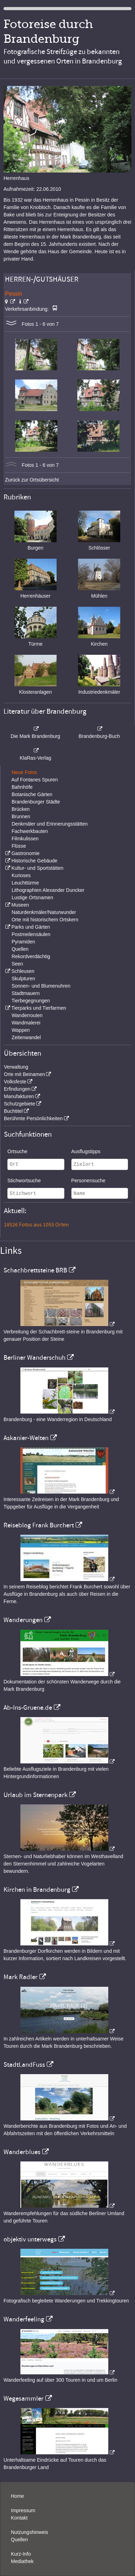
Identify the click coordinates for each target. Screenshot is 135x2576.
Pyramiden (23, 941)
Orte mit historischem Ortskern (45, 919)
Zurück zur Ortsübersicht (32, 480)
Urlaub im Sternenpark (36, 1795)
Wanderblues (22, 2152)
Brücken (21, 809)
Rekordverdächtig (31, 956)
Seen (17, 964)
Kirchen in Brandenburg (37, 1889)
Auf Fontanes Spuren (34, 779)
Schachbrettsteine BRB (35, 1270)
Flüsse (19, 846)
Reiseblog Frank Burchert (39, 1525)
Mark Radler (21, 1977)
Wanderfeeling (24, 2319)
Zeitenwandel (26, 1037)
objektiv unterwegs (30, 2239)
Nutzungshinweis (29, 2532)
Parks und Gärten (30, 927)
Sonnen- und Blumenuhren (41, 986)
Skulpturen (23, 978)
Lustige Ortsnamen (32, 897)
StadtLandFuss (24, 2064)
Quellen (20, 949)
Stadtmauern (26, 993)
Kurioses (21, 875)
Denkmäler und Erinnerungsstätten (50, 824)
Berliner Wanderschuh (34, 1357)
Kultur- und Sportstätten (37, 868)
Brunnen (21, 816)
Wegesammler (24, 2398)
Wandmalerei (26, 1022)
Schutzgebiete (19, 1104)
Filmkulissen (25, 838)
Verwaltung (16, 1067)
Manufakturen (19, 1096)
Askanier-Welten (26, 1438)
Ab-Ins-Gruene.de (28, 1707)
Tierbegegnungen (31, 1000)
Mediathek (22, 2561)
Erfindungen (17, 1089)
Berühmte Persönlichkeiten (33, 1118)
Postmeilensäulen (31, 934)
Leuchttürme (25, 883)
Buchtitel (13, 1111)
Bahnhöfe (22, 787)
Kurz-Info (21, 2554)
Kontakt (19, 2518)
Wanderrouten (27, 1015)
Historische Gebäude (34, 860)
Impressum (23, 2510)
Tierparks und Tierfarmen (38, 1008)
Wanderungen (23, 1620)
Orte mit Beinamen (24, 1074)
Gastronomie (25, 853)
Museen (20, 905)
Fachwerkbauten (30, 831)
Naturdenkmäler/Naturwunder (44, 912)
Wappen (21, 1030)
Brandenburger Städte (36, 802)
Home (17, 2496)
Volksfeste (15, 1081)
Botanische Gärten (32, 794)
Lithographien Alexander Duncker (48, 890)
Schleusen (22, 971)
